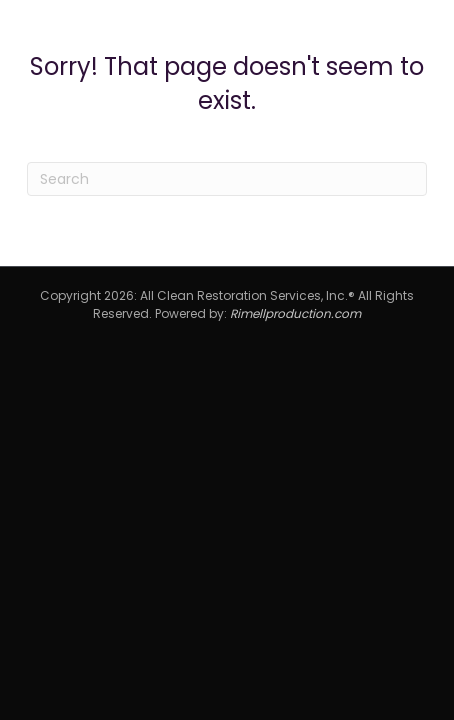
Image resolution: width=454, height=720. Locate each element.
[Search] (227, 179)
